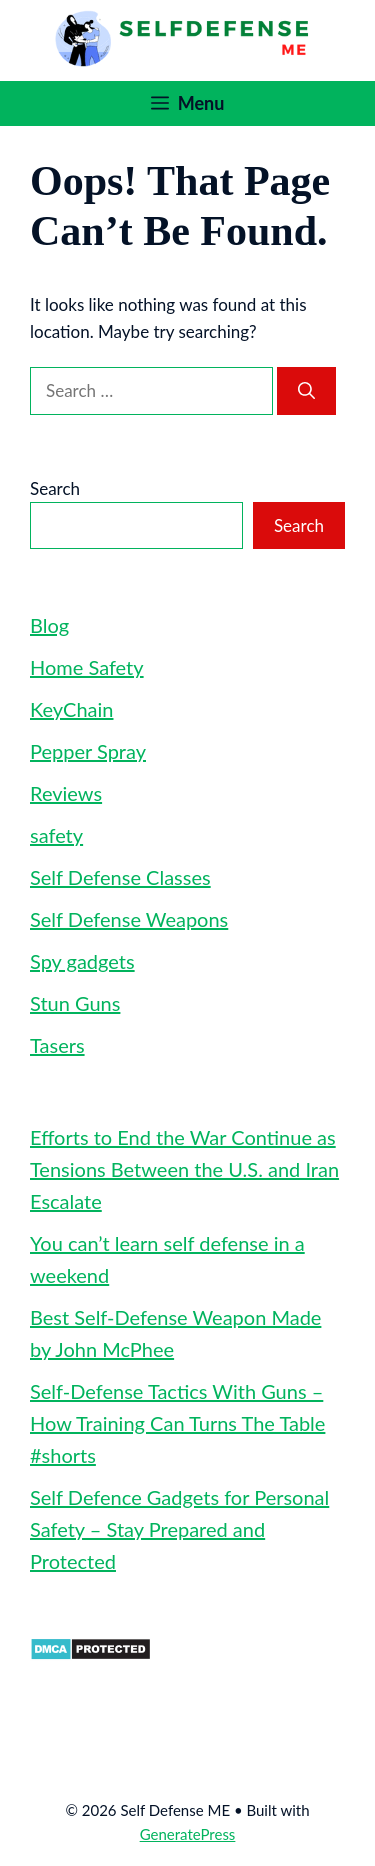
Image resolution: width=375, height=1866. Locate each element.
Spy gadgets (82, 961)
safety (56, 835)
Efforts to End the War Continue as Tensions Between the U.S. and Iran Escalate (184, 1169)
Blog (49, 625)
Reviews (66, 793)
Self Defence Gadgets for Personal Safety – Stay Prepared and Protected (179, 1529)
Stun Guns (75, 1003)
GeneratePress (188, 1834)
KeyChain (71, 709)
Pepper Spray (88, 751)
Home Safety (87, 667)
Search (55, 488)
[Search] (306, 391)
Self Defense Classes (120, 877)
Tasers (57, 1045)
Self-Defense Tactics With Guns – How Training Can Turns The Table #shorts (177, 1423)
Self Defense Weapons (129, 919)
